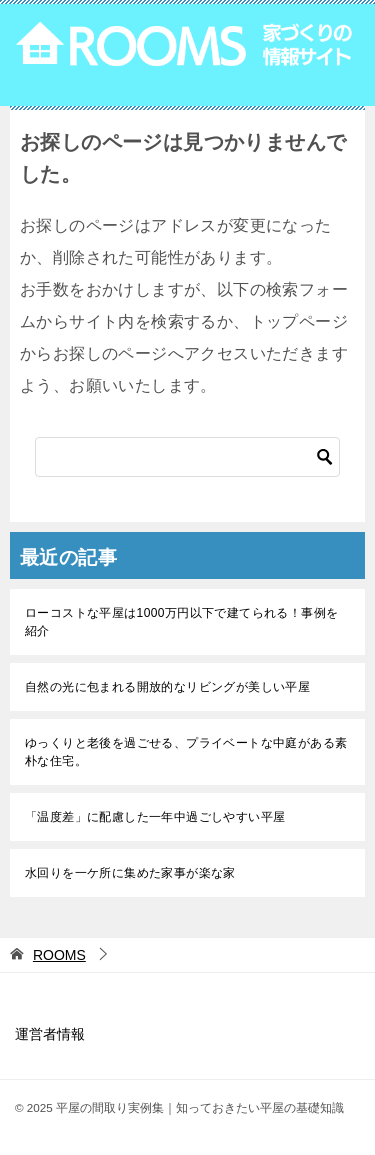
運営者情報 (50, 1034)
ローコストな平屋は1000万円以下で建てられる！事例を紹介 (182, 622)
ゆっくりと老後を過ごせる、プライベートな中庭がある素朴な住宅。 (186, 752)
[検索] (187, 457)
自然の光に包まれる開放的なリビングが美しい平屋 (167, 687)
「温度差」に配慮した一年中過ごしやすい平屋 (155, 817)
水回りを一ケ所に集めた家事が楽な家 (130, 873)
